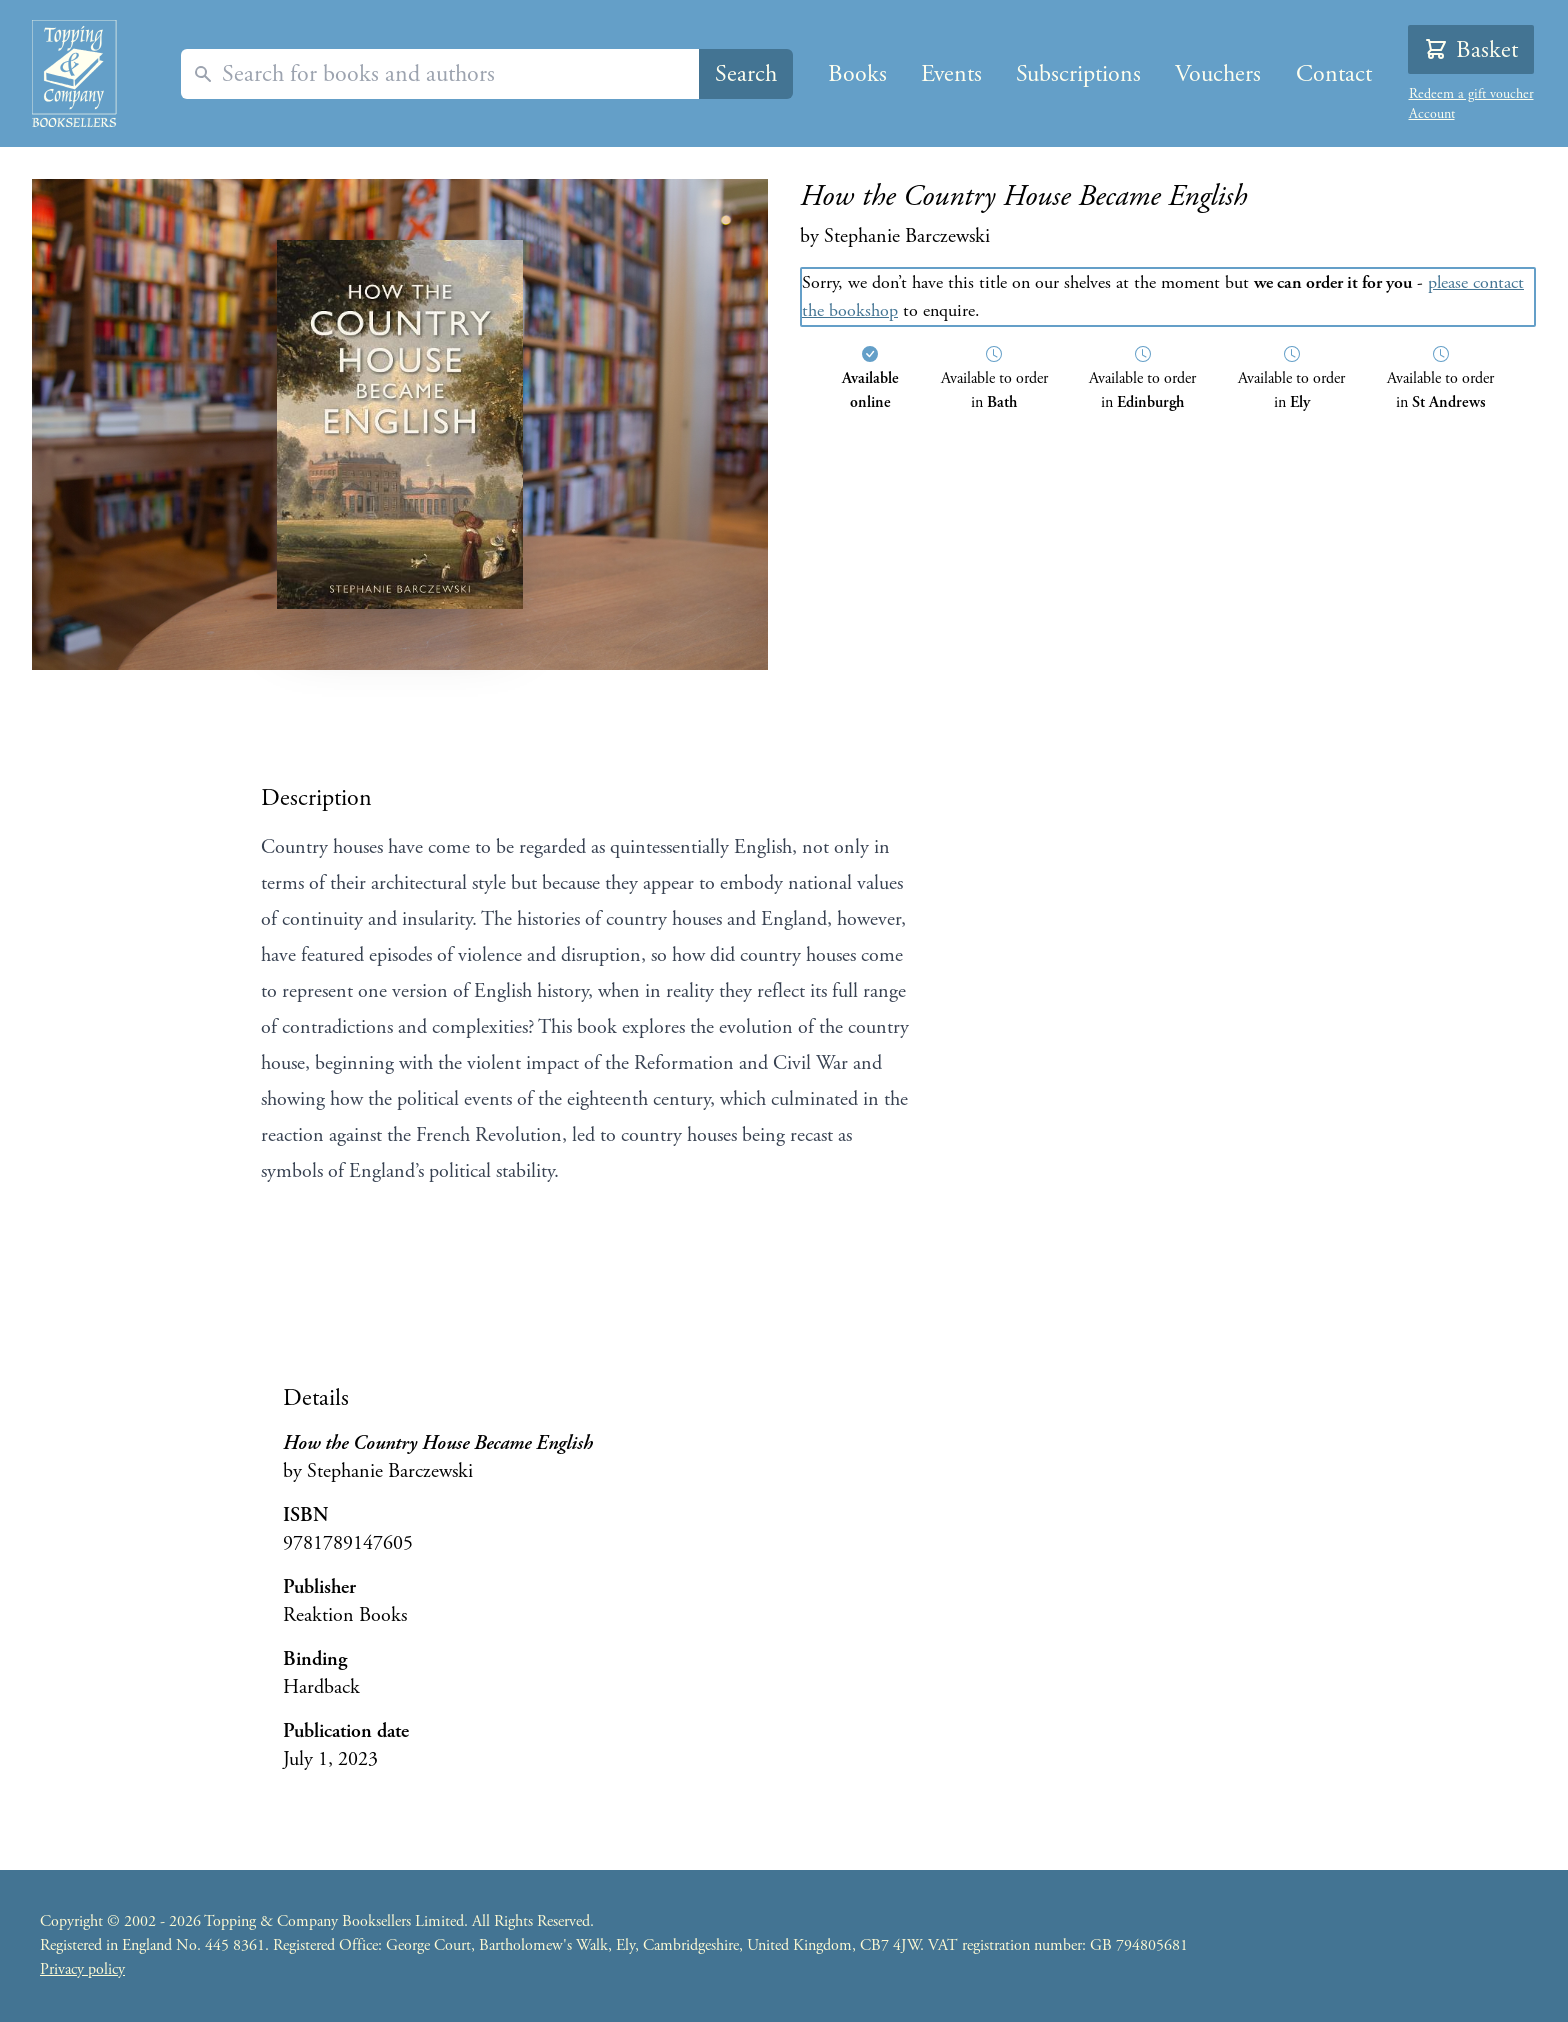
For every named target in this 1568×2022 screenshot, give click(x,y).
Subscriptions (1078, 74)
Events (951, 74)
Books (857, 74)
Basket (1471, 50)
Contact (1334, 74)
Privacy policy (82, 1969)
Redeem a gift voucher (1471, 94)
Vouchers (1218, 74)
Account (1432, 114)
